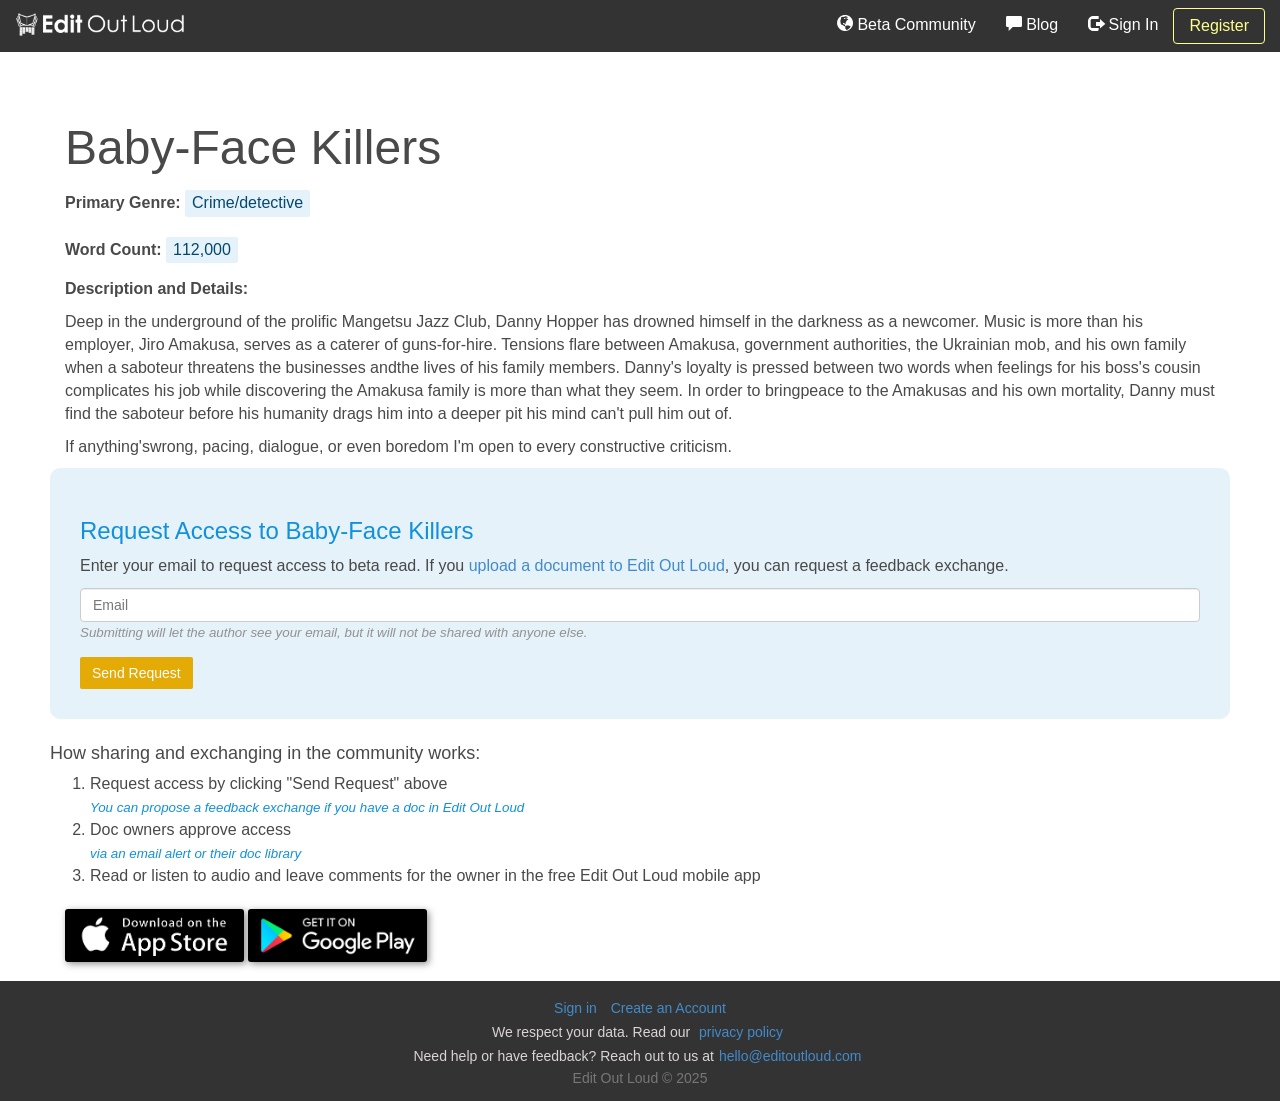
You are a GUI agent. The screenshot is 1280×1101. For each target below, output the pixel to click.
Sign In (1123, 24)
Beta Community (906, 24)
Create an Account (668, 1008)
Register (1219, 25)
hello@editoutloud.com (790, 1056)
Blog (1032, 24)
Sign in (575, 1008)
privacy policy (741, 1032)
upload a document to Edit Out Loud (597, 565)
